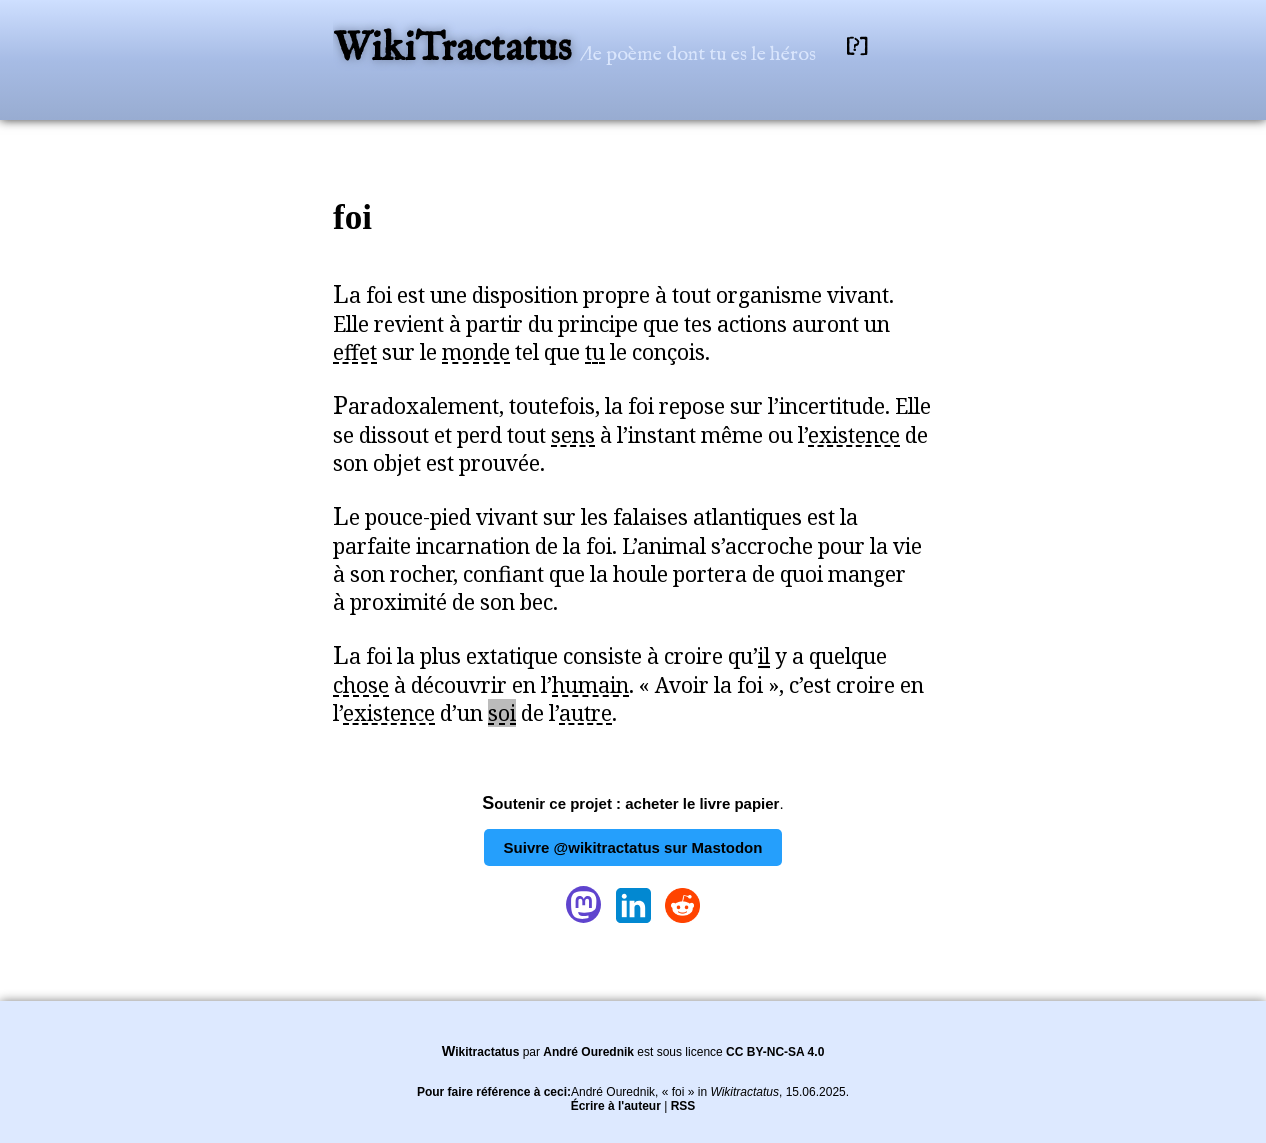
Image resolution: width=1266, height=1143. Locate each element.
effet (355, 352)
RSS (683, 1106)
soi (502, 713)
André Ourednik (588, 1052)
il (764, 656)
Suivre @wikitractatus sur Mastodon (633, 847)
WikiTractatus (456, 49)
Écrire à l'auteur (616, 1106)
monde (476, 352)
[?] (857, 46)
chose (361, 685)
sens (573, 435)
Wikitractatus (481, 1052)
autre (585, 713)
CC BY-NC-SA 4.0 (775, 1052)
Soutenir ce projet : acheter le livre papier (630, 803)
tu (595, 352)
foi (352, 217)
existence (854, 435)
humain (590, 685)
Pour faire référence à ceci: (494, 1092)
